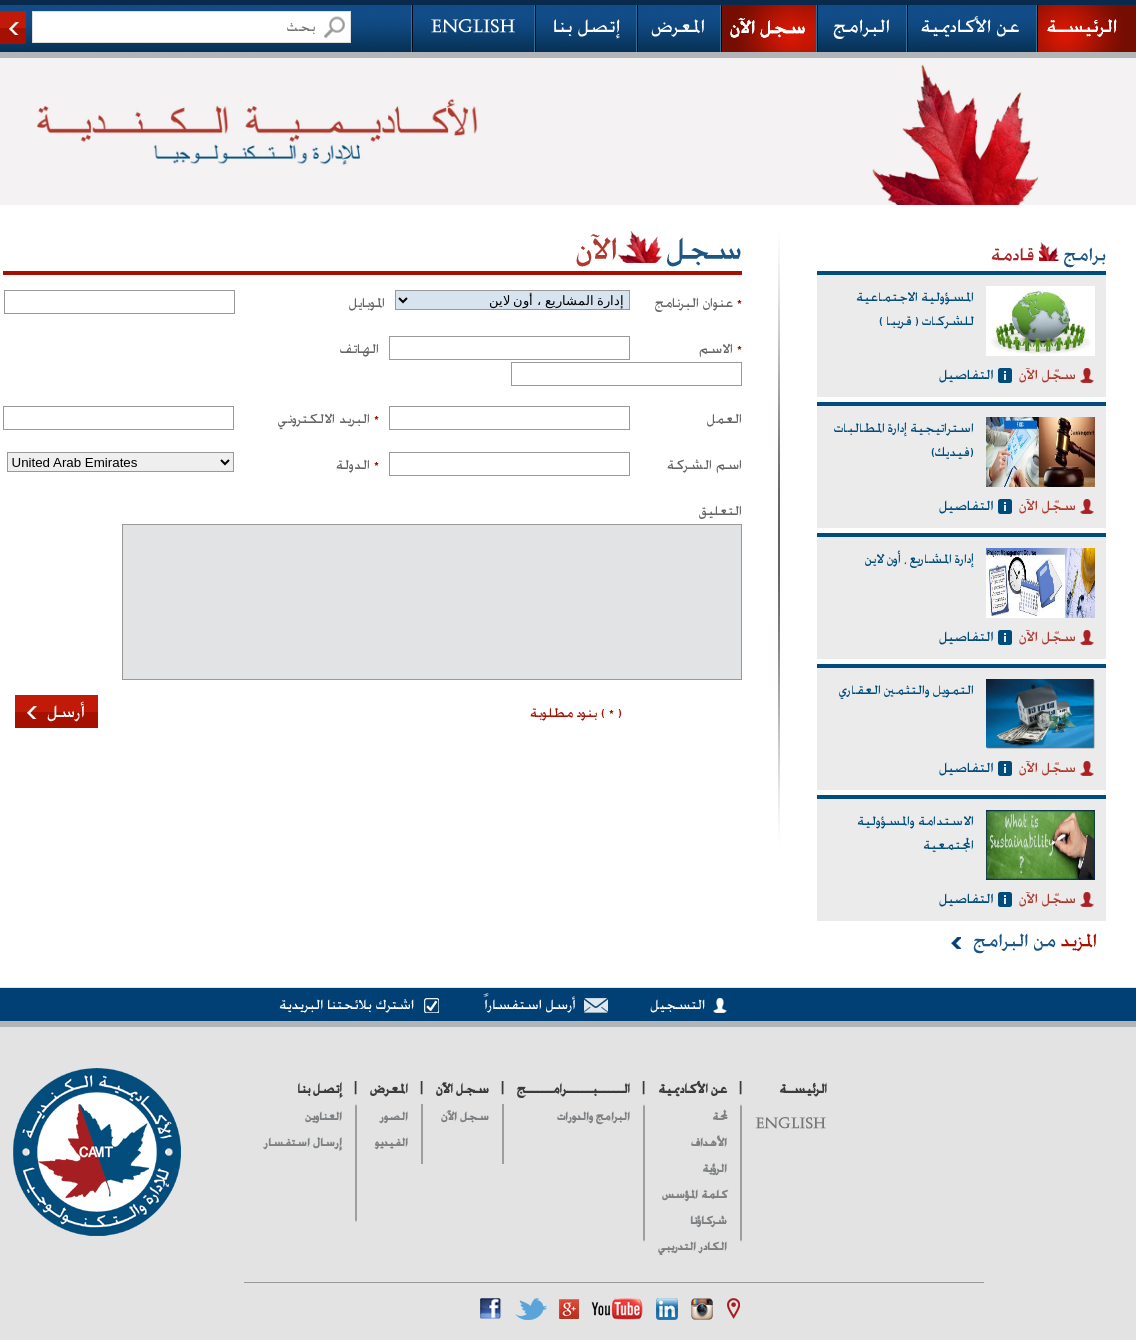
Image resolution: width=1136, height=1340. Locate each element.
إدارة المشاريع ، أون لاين (919, 559)
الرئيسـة (803, 1089)
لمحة (719, 1116)
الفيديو (391, 1142)
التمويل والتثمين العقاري (906, 690)
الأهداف (709, 1142)
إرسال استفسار (303, 1142)
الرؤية (714, 1168)
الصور (394, 1116)
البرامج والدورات (593, 1116)
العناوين (323, 1116)
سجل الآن (465, 1116)
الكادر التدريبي (692, 1246)
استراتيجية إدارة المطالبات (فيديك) (904, 440)
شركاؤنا (708, 1220)
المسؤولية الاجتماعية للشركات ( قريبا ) (915, 309)
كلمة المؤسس (694, 1194)
